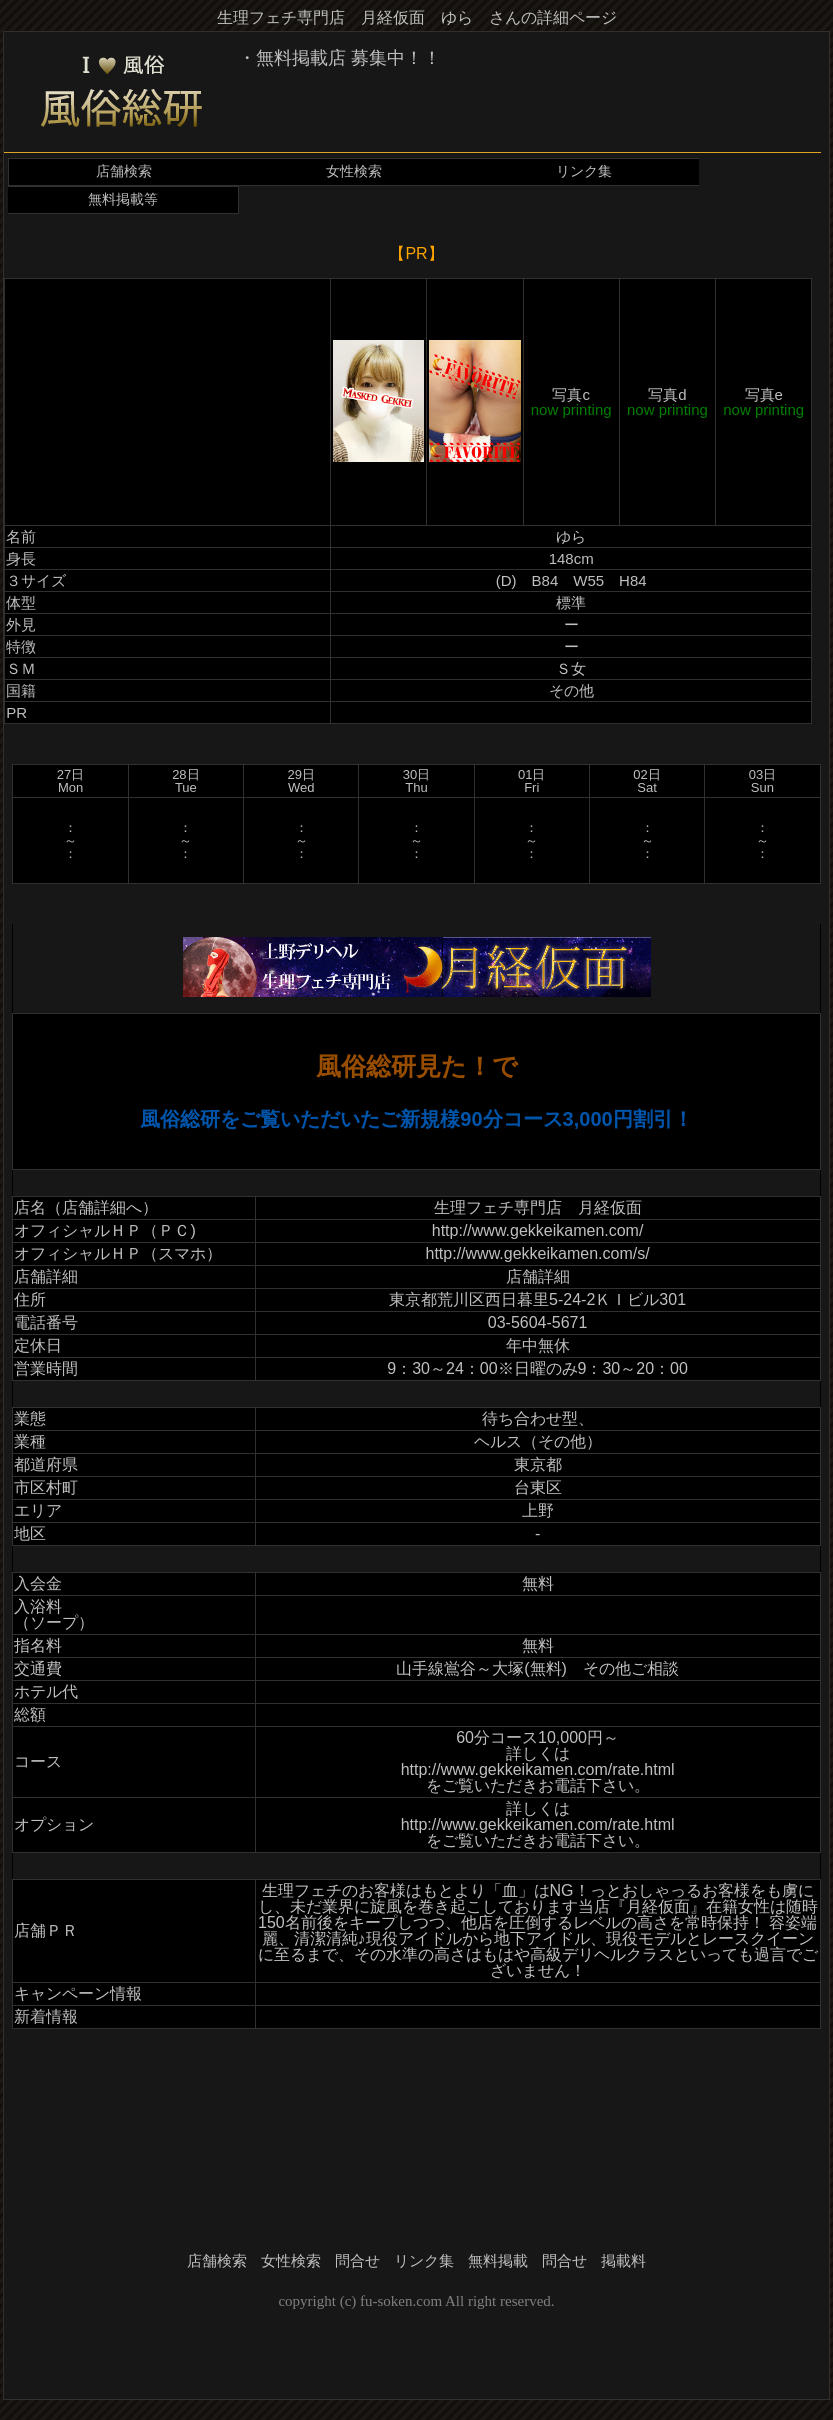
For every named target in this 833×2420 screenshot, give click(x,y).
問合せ (357, 2261)
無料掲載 (498, 2261)
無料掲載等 (123, 199)
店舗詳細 (538, 1276)
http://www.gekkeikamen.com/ (538, 1230)
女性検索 (354, 171)
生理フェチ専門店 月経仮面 (538, 1207)
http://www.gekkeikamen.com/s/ (538, 1253)
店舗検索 (124, 171)
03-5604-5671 (538, 1322)
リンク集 (584, 171)
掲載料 (623, 2261)
